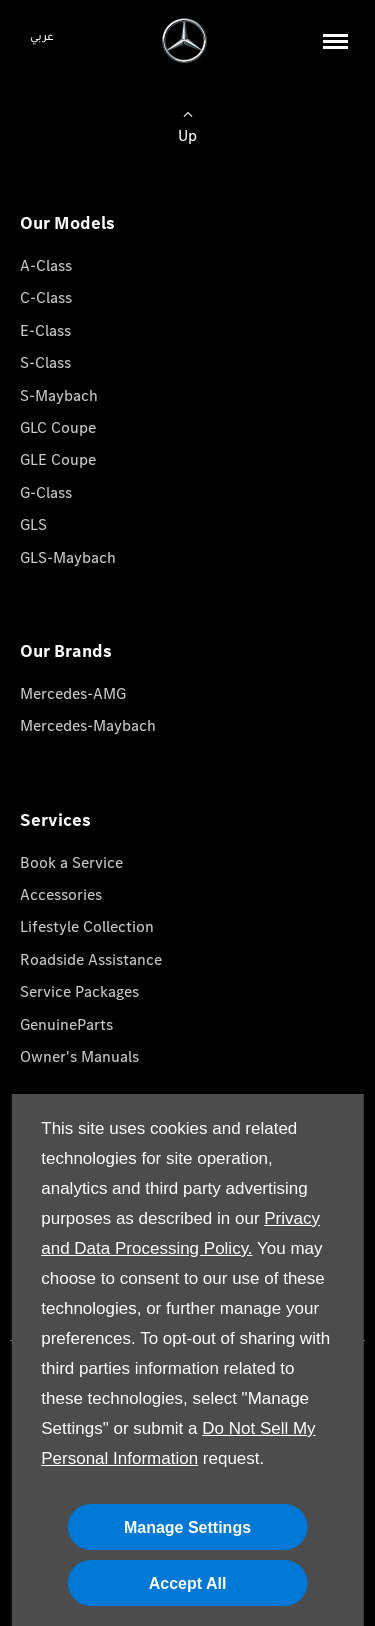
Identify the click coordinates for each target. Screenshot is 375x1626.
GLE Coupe (58, 459)
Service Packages (79, 991)
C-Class (46, 297)
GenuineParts (66, 1024)
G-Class (46, 492)
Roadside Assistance (91, 959)
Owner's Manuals (79, 1056)
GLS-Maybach (68, 557)
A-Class (46, 265)
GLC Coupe (58, 427)
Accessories (61, 894)
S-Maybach (59, 395)
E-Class (45, 330)
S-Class (45, 362)
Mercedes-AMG (73, 693)
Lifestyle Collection (87, 926)
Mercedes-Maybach (88, 725)
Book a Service (71, 862)
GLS (33, 524)
